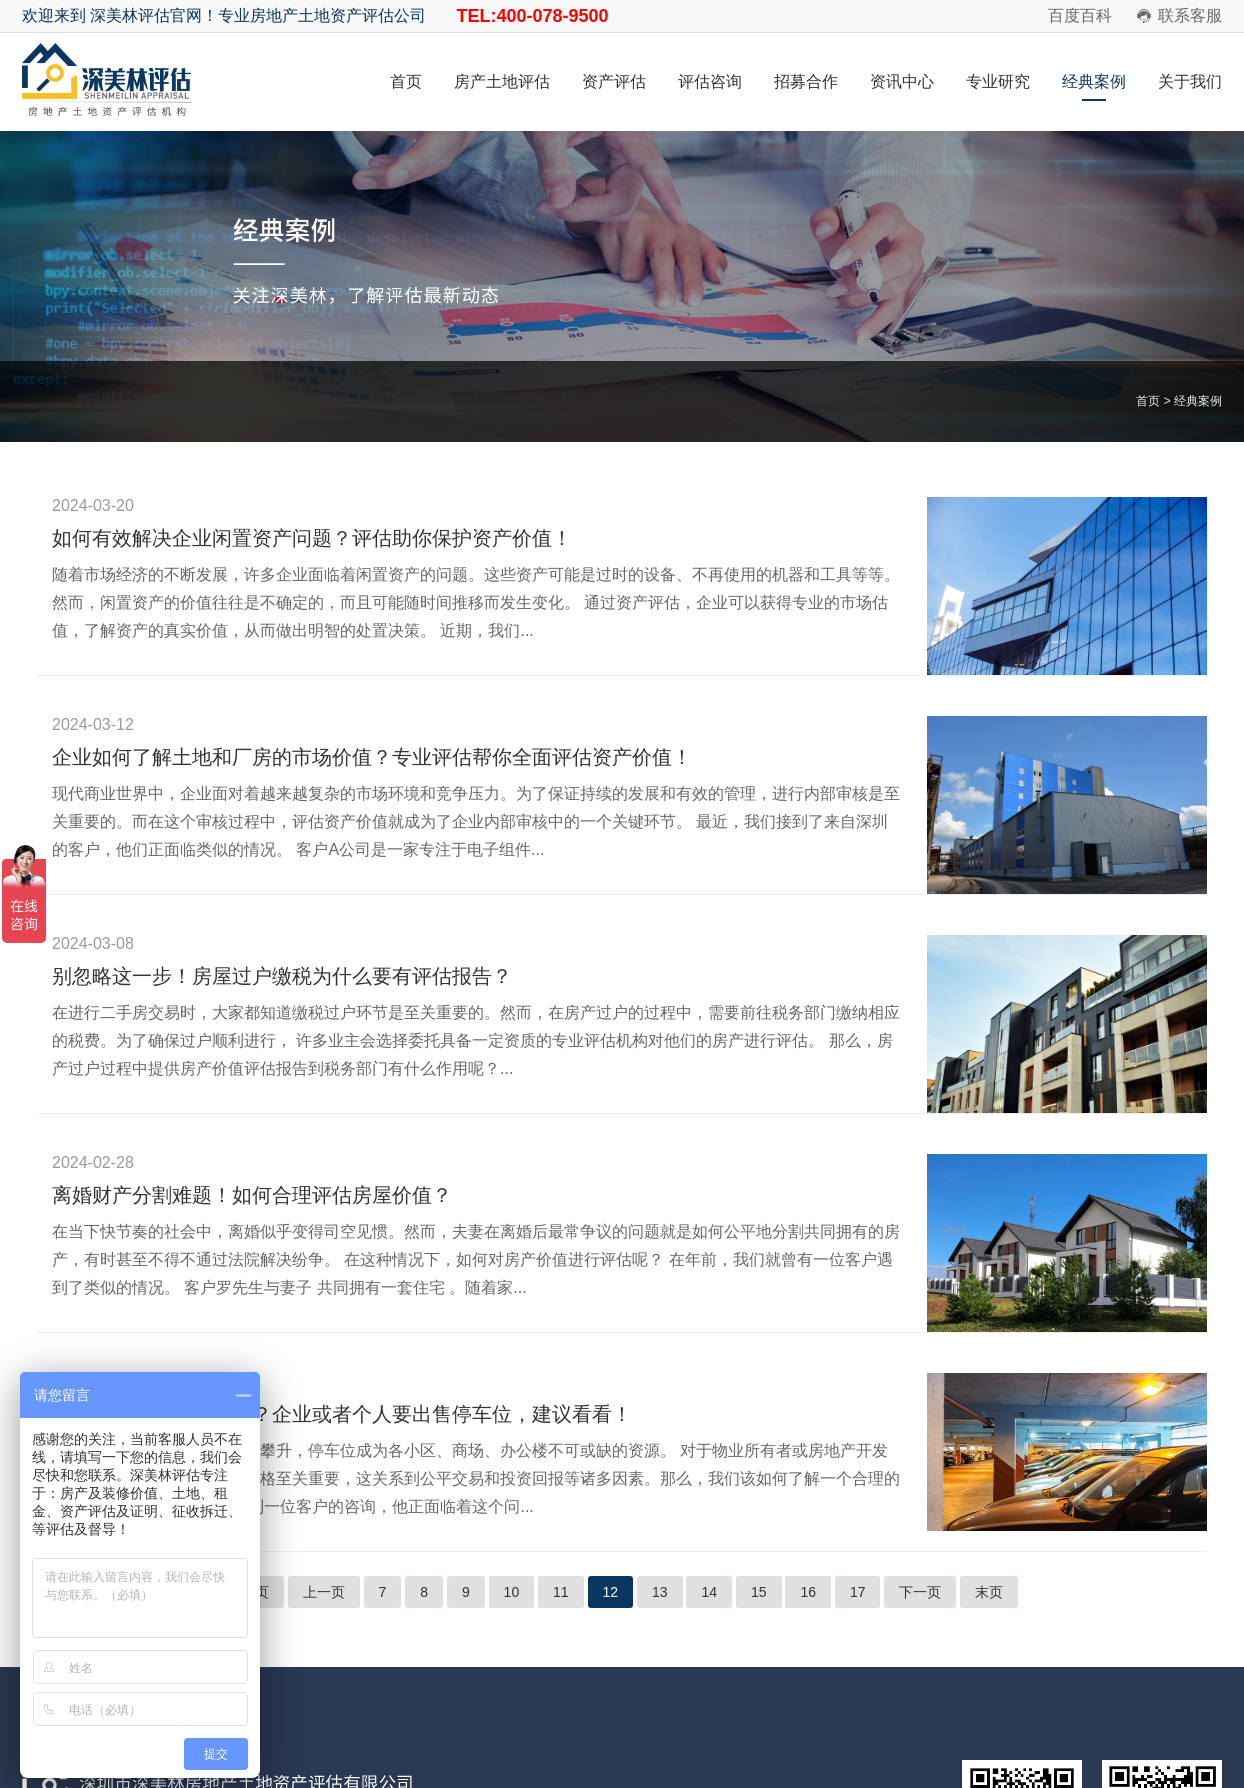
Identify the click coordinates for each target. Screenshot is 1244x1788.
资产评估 (614, 81)
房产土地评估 (502, 81)
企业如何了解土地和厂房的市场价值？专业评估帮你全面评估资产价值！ (372, 757)
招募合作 (806, 81)
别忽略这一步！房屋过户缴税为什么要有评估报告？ (282, 976)
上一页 (324, 1592)
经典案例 (1094, 81)
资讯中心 (902, 81)
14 (709, 1592)
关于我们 (1190, 81)
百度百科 (1080, 15)
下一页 (920, 1592)
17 (858, 1592)
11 (561, 1592)
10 (512, 1592)
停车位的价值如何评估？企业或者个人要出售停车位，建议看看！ (342, 1414)
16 (808, 1592)
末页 (989, 1592)
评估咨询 (710, 81)
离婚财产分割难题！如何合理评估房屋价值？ (252, 1195)
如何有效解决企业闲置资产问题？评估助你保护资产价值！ (312, 538)
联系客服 (1190, 15)
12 (611, 1592)
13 (660, 1592)
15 (759, 1592)
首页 (406, 81)
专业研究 (998, 81)
